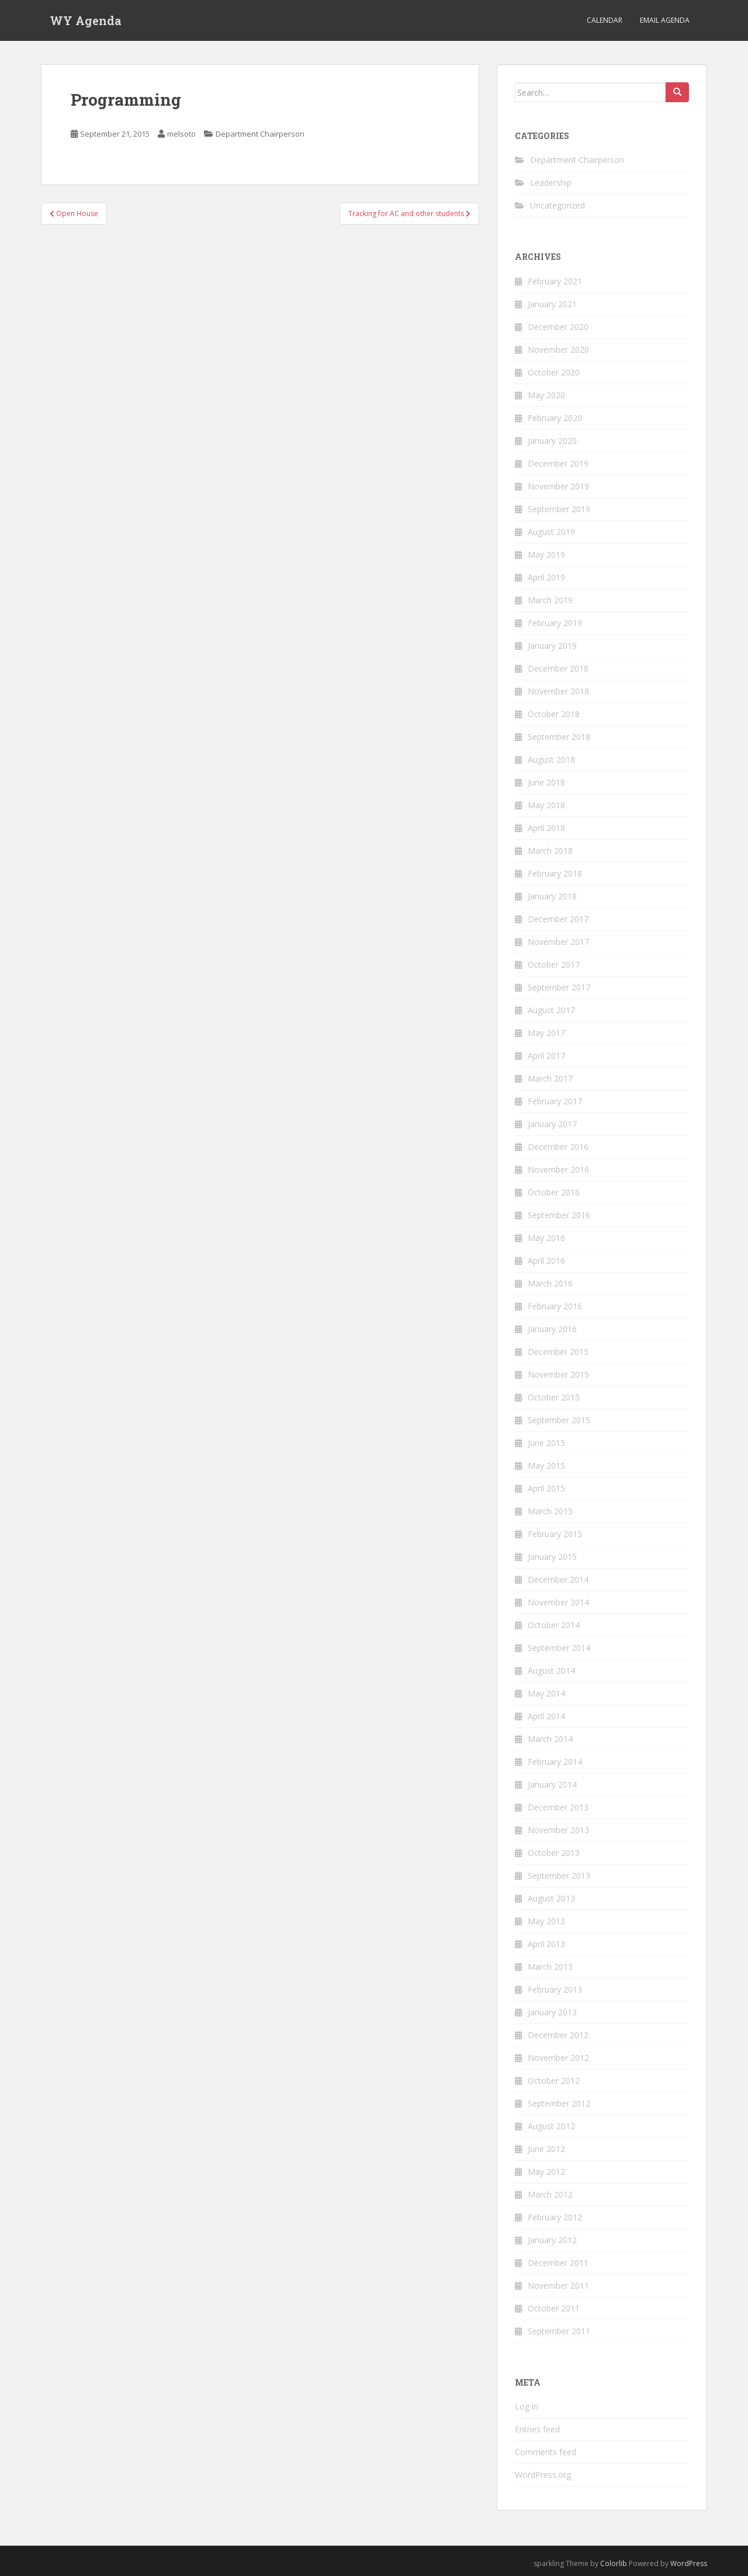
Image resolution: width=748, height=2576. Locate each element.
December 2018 (558, 668)
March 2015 (550, 1511)
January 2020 (552, 440)
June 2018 (546, 782)
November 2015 (558, 1374)
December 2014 (558, 1579)
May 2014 (546, 1693)
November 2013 (558, 1829)
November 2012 (558, 2057)
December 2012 (558, 2034)
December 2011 (558, 2262)
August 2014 (551, 1670)
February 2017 (555, 1101)
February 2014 (555, 1761)
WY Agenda (86, 20)
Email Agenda (665, 20)
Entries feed (537, 2429)
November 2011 (558, 2285)
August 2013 (551, 1898)
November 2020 (558, 349)
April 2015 (546, 1488)
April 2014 (546, 1716)
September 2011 (559, 2331)
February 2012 (555, 2217)
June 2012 (546, 2148)
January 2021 (552, 304)
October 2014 (554, 1625)
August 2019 (551, 531)
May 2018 (546, 805)
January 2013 (552, 2012)
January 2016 (552, 1328)
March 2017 (550, 1078)
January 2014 (552, 1784)
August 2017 (551, 1010)
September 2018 (559, 736)
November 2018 (558, 691)
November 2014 (558, 1602)
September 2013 (559, 1875)
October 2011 (554, 2308)
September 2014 (559, 1647)
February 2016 (555, 1306)
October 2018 (554, 713)
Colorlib (613, 2563)
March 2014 (550, 1738)
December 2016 (558, 1146)
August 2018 (551, 759)
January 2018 (552, 896)
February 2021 (555, 281)
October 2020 (554, 372)
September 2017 (559, 987)
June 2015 (546, 1442)
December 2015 (558, 1351)
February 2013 (555, 1989)
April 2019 (546, 577)
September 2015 (559, 1420)
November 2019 (558, 486)
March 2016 (550, 1283)
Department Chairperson (260, 133)
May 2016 (546, 1237)
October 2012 (554, 2080)
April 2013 (546, 1943)
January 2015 (552, 1556)
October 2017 (554, 964)
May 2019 (546, 554)
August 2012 (551, 2126)
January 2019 (552, 645)
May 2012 (546, 2171)
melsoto (181, 133)
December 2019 (558, 463)
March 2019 (550, 600)
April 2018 (546, 827)
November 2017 (558, 941)
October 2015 (554, 1397)
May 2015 (546, 1465)
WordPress (688, 2563)
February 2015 (555, 1533)
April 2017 (546, 1055)
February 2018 (555, 873)
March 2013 (550, 1966)
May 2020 (546, 395)
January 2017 (552, 1123)
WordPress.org (543, 2474)
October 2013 (554, 1852)
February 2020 (555, 417)
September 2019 (559, 508)
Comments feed (545, 2451)
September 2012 (559, 2103)
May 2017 (546, 1032)
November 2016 (558, 1169)
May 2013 (546, 1921)
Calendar (604, 20)
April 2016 (546, 1260)
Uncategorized (557, 205)
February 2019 (555, 622)
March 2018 (550, 850)
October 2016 (554, 1192)
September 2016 (559, 1215)
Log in (526, 2406)
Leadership (551, 182)
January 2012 (552, 2239)
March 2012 (550, 2194)
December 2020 (558, 326)
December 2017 (558, 918)
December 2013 (558, 1807)
